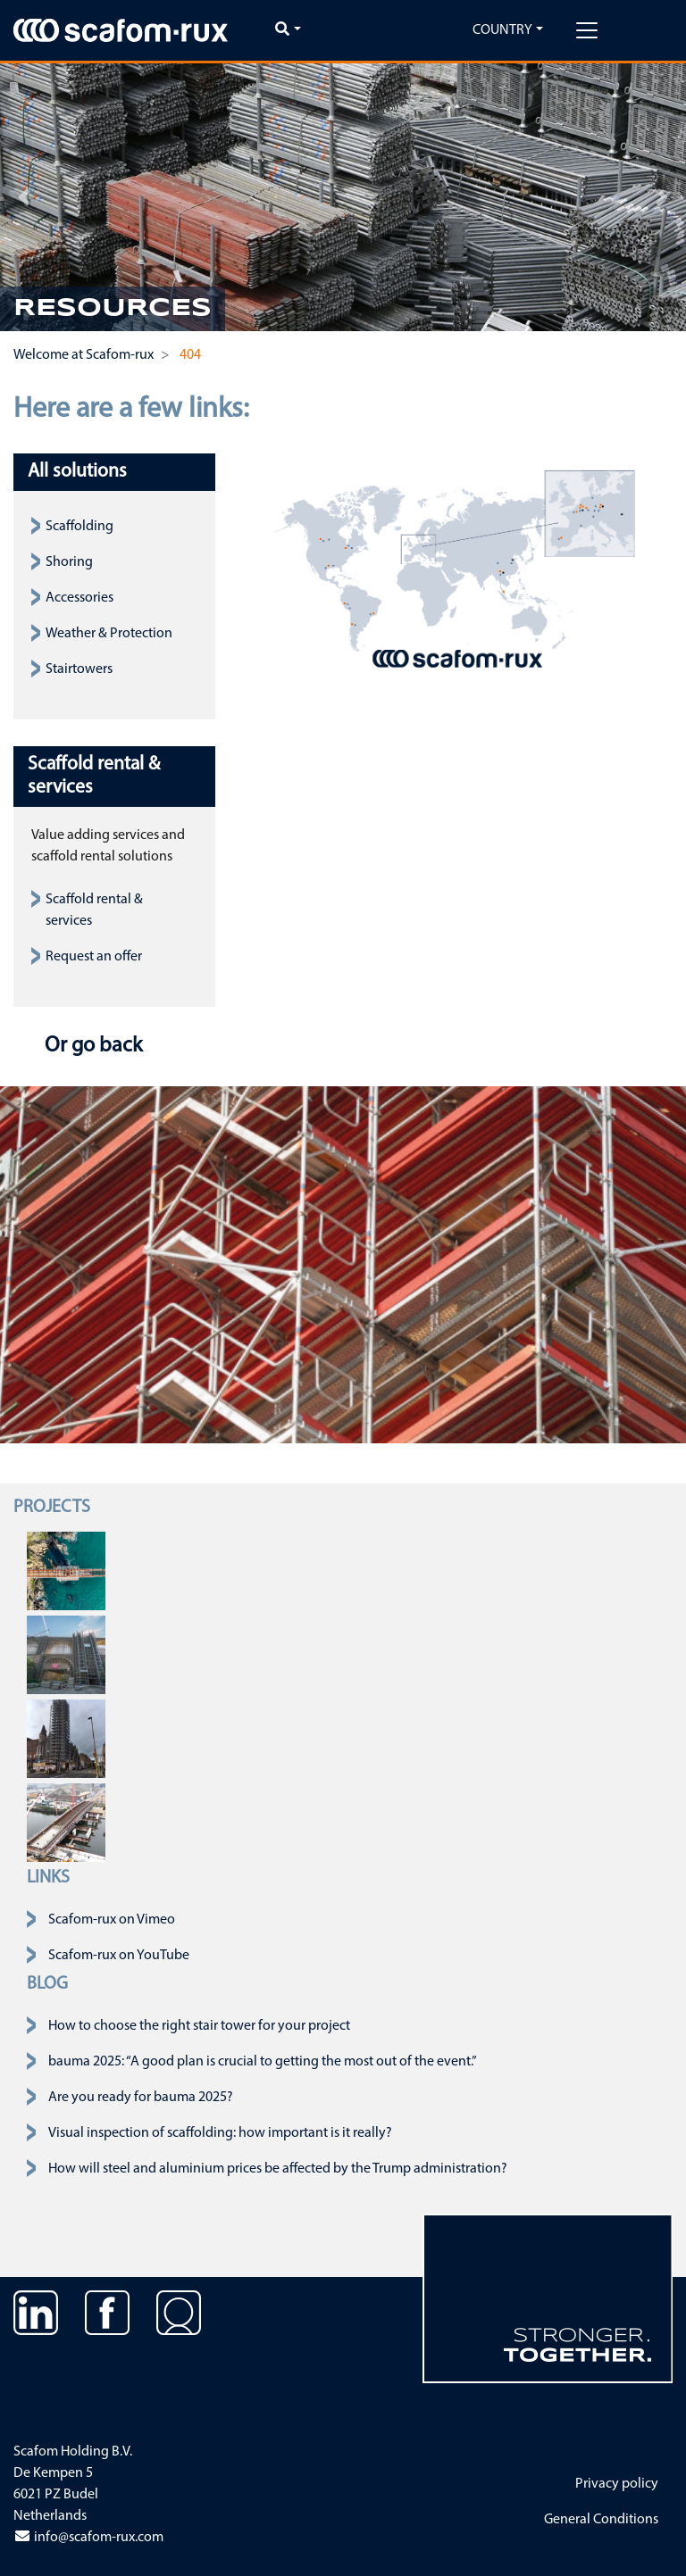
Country (502, 30)
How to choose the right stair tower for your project (199, 2026)
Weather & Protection (109, 634)
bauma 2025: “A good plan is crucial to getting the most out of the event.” (262, 2062)
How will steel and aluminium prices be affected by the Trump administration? (277, 2169)
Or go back (91, 1046)
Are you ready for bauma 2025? (140, 2097)
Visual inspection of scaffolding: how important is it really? (220, 2133)
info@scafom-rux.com (88, 2537)
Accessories (79, 598)
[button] (24, 197)
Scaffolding (79, 526)
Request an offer (94, 957)
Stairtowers (79, 669)
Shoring (69, 562)
